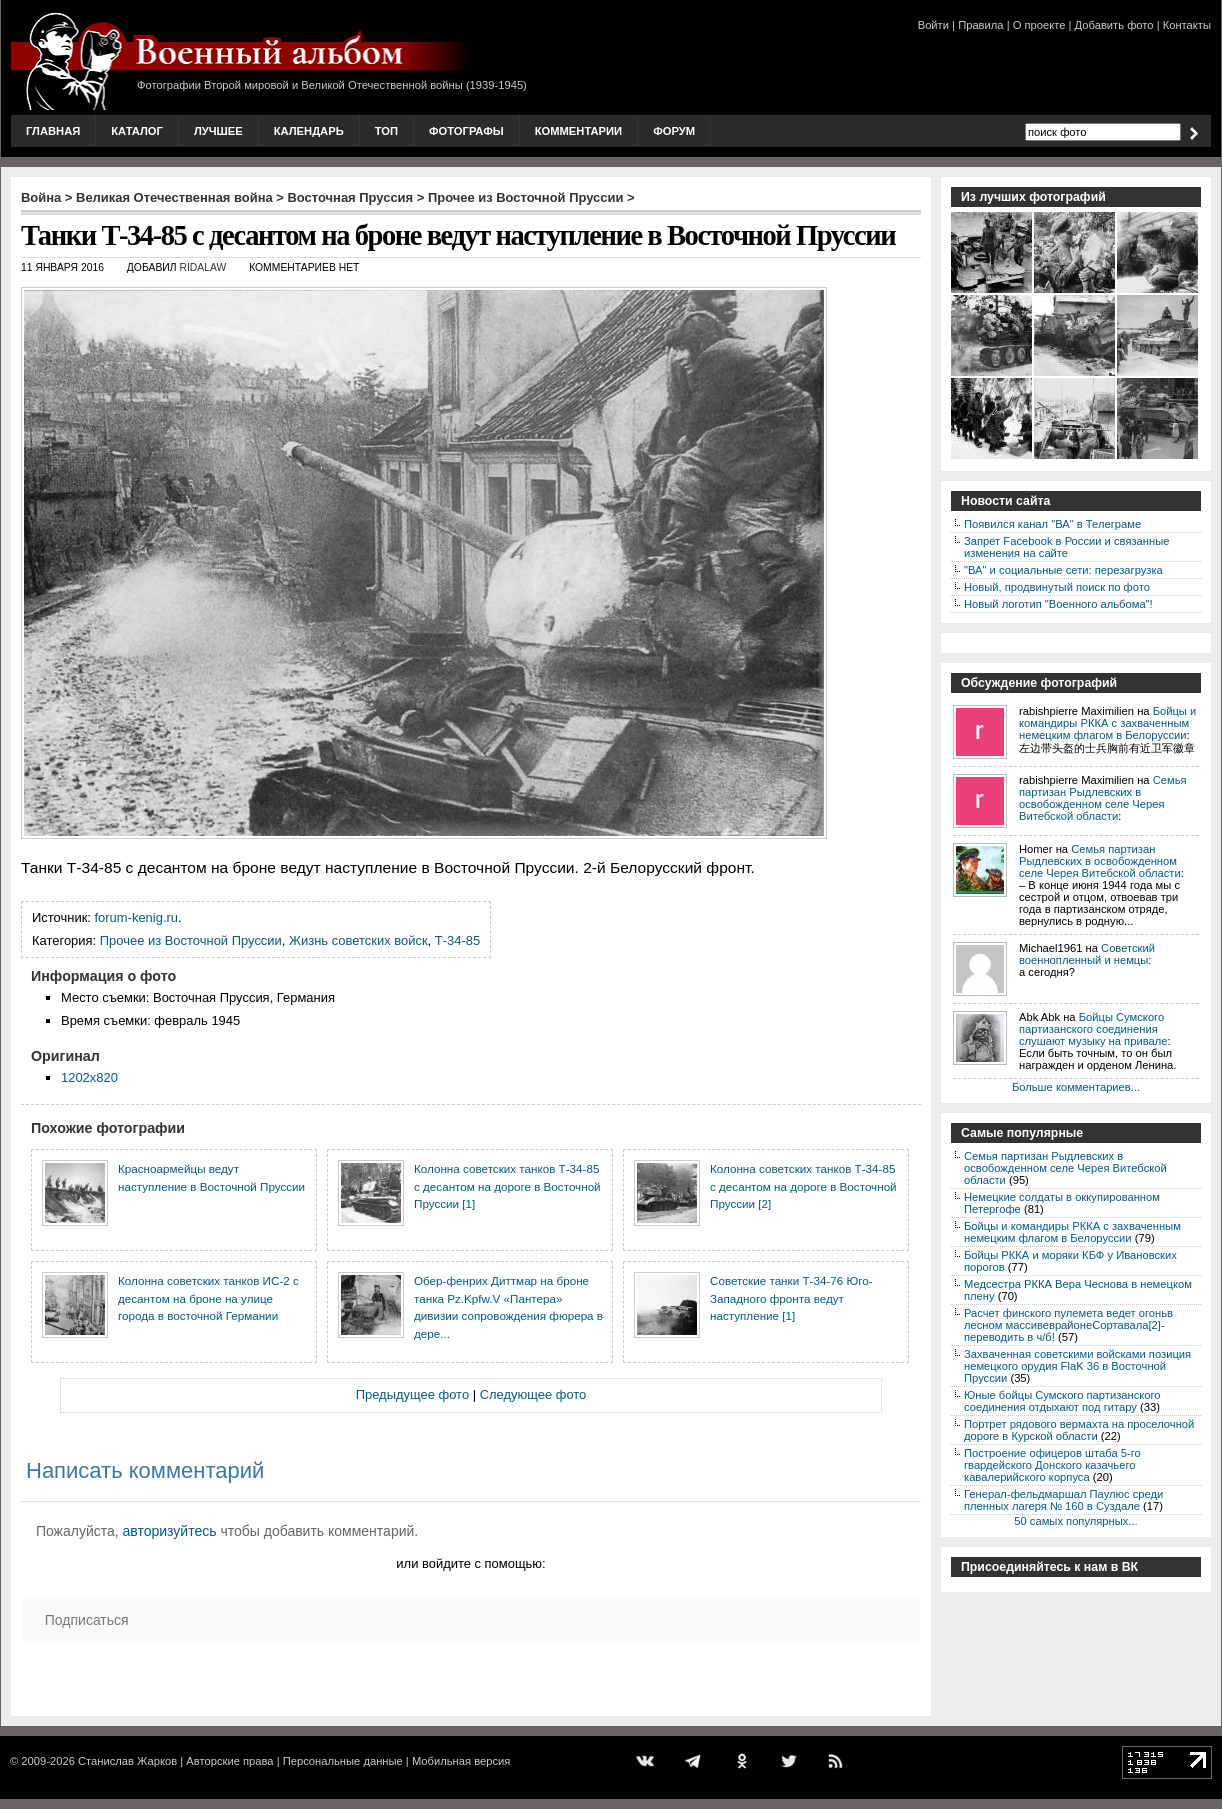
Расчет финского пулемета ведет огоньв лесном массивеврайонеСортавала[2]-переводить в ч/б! (1068, 1325)
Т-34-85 (457, 940)
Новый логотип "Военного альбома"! (1058, 604)
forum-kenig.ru (137, 917)
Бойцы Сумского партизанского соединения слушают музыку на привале (1093, 1029)
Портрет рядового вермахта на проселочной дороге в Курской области (1079, 1430)
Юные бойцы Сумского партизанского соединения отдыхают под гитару (1062, 1401)
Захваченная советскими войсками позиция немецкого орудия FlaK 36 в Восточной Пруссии (1077, 1366)
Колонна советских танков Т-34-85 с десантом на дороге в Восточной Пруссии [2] (803, 1186)
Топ (386, 131)
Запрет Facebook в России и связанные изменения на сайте (1066, 547)
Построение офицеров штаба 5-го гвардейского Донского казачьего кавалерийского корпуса (1052, 1465)
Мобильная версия (461, 1761)
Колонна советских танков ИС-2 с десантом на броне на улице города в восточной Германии (208, 1298)
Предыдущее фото (412, 1394)
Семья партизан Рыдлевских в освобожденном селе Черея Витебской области (1103, 798)
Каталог (137, 131)
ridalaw (202, 267)
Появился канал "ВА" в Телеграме (1052, 524)
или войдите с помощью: (470, 1563)
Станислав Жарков (127, 1761)
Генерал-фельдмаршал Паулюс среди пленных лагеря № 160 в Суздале (1063, 1500)
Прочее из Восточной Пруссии (526, 197)
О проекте (1039, 25)
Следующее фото (533, 1394)
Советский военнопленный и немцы (1087, 954)
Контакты (1187, 25)
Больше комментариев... (1076, 1087)
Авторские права (229, 1761)
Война (41, 197)
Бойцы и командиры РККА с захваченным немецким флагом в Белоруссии (1107, 723)
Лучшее (218, 131)
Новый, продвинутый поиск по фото (1057, 587)
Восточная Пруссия (351, 197)
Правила (980, 25)
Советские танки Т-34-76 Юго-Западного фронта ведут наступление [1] (791, 1298)
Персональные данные (343, 1761)
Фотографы (466, 131)
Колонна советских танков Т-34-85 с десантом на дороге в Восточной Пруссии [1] (507, 1186)
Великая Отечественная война (174, 197)
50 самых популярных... (1075, 1521)
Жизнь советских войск (358, 940)
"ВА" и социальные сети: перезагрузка (1063, 570)
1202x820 (89, 1077)
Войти (933, 25)
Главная (53, 131)
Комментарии (578, 131)
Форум (674, 131)
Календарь (309, 131)
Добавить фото (1114, 25)
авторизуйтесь (170, 1531)
